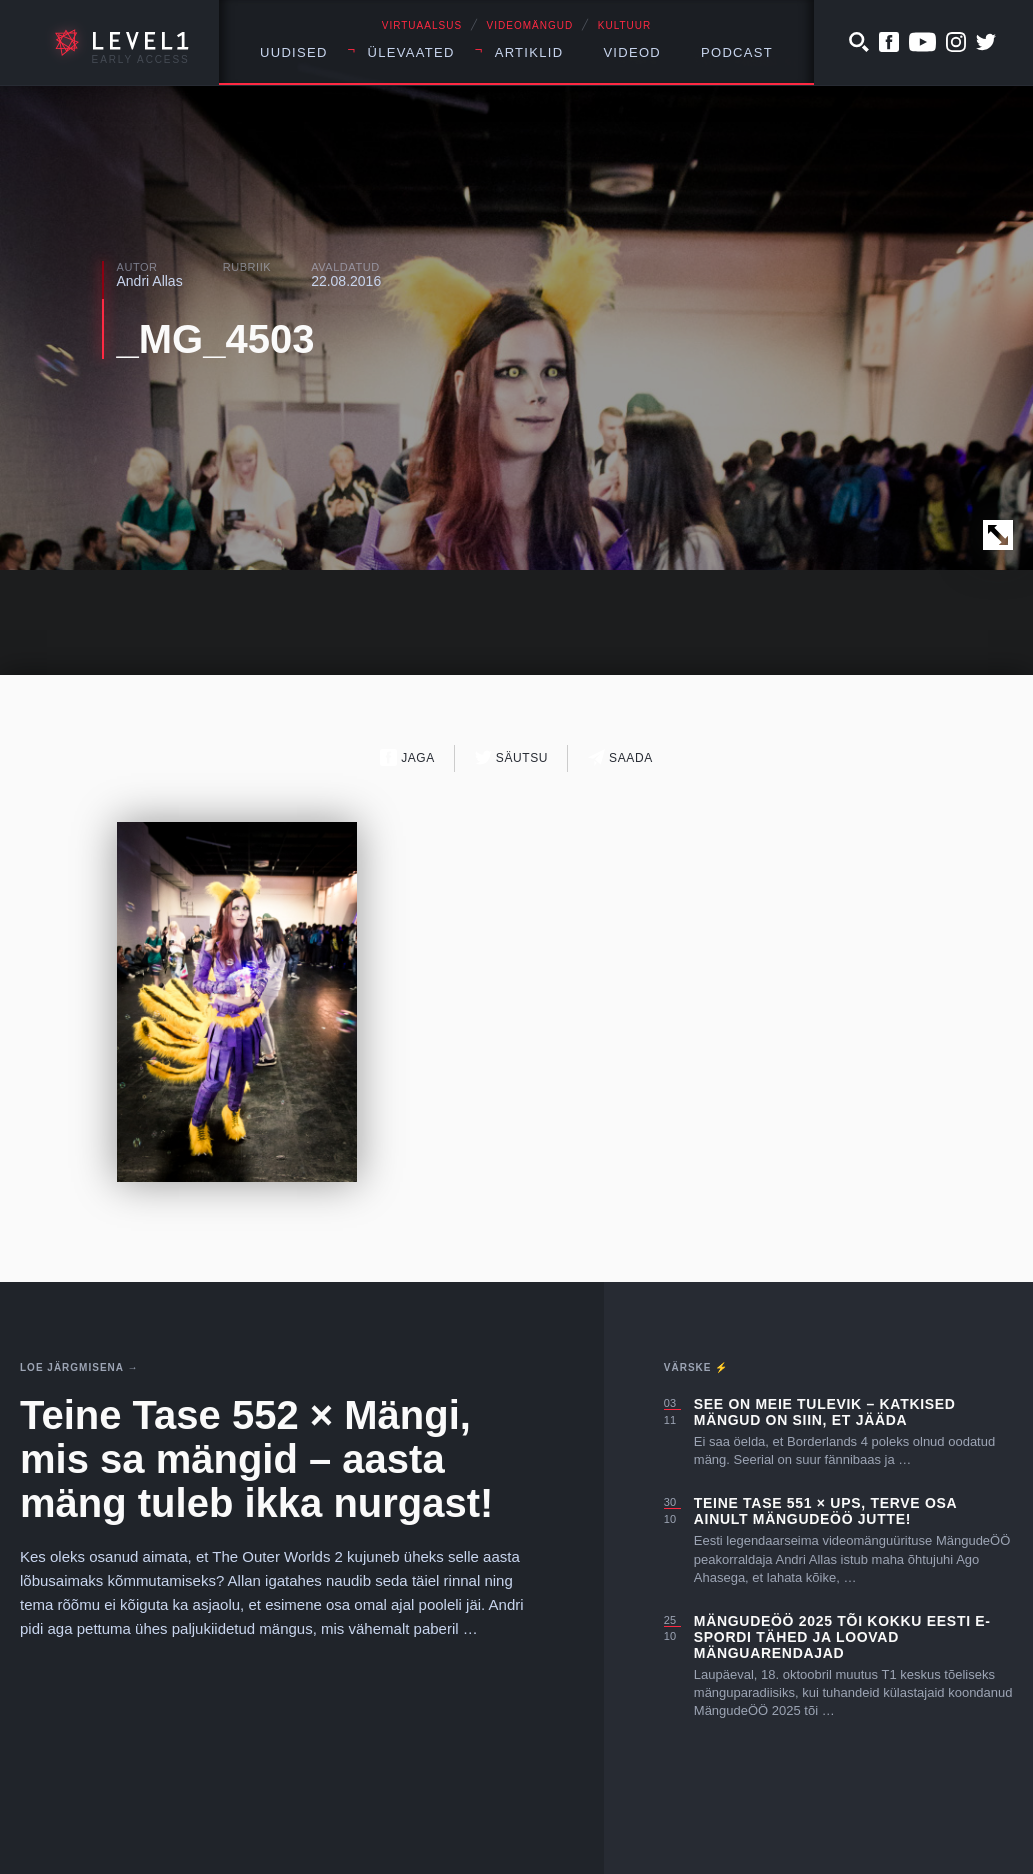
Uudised (294, 52)
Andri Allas (150, 281)
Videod (632, 52)
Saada (620, 757)
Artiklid (529, 52)
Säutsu (511, 757)
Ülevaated (411, 52)
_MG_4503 (216, 339)
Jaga (407, 757)
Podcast (737, 52)
